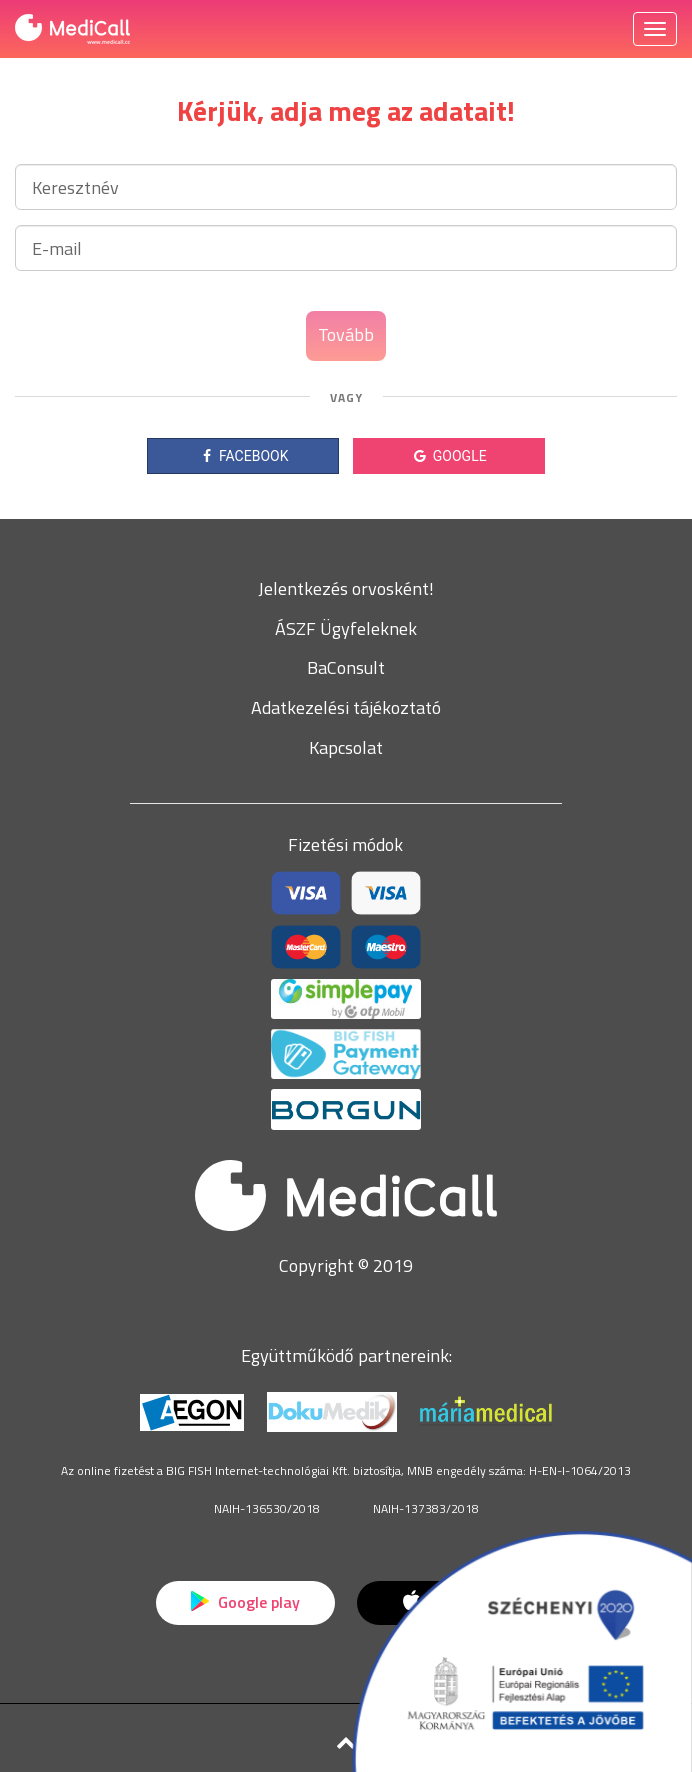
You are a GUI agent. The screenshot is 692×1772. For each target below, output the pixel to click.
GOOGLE (448, 456)
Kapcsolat (346, 747)
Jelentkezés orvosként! (346, 588)
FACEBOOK (243, 456)
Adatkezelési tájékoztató (346, 707)
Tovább (346, 334)
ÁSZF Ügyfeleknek (346, 628)
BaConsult (346, 667)
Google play (245, 1602)
